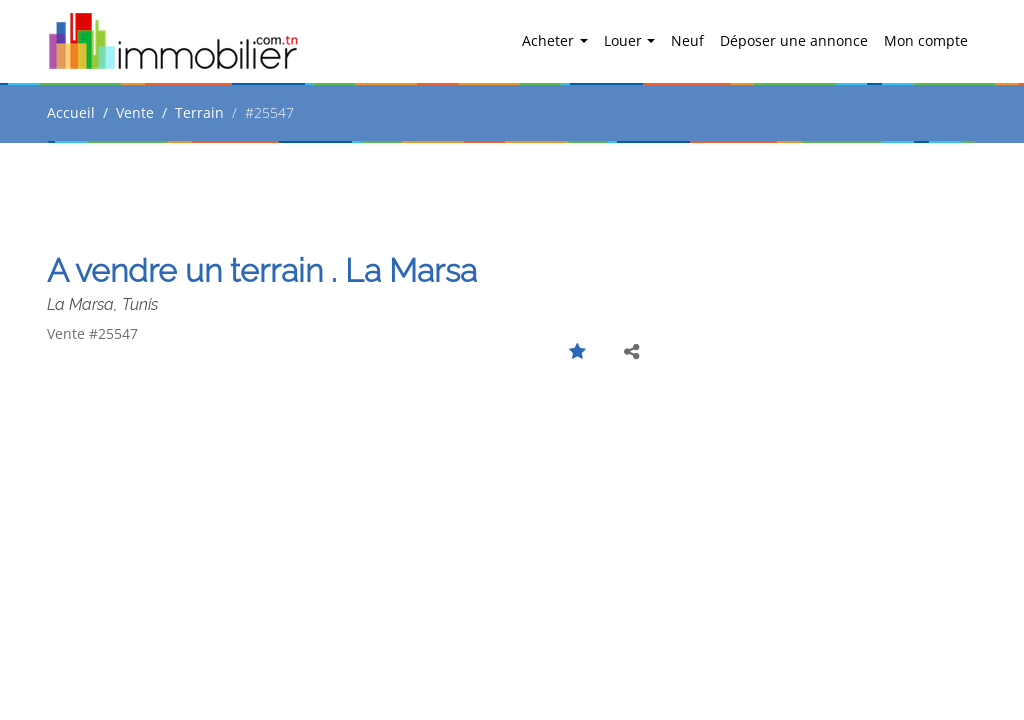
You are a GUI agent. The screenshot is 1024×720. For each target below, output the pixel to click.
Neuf (687, 40)
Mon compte (926, 40)
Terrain (199, 112)
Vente (135, 112)
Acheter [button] (550, 40)
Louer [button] (625, 40)
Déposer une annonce (794, 40)
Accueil (71, 112)
